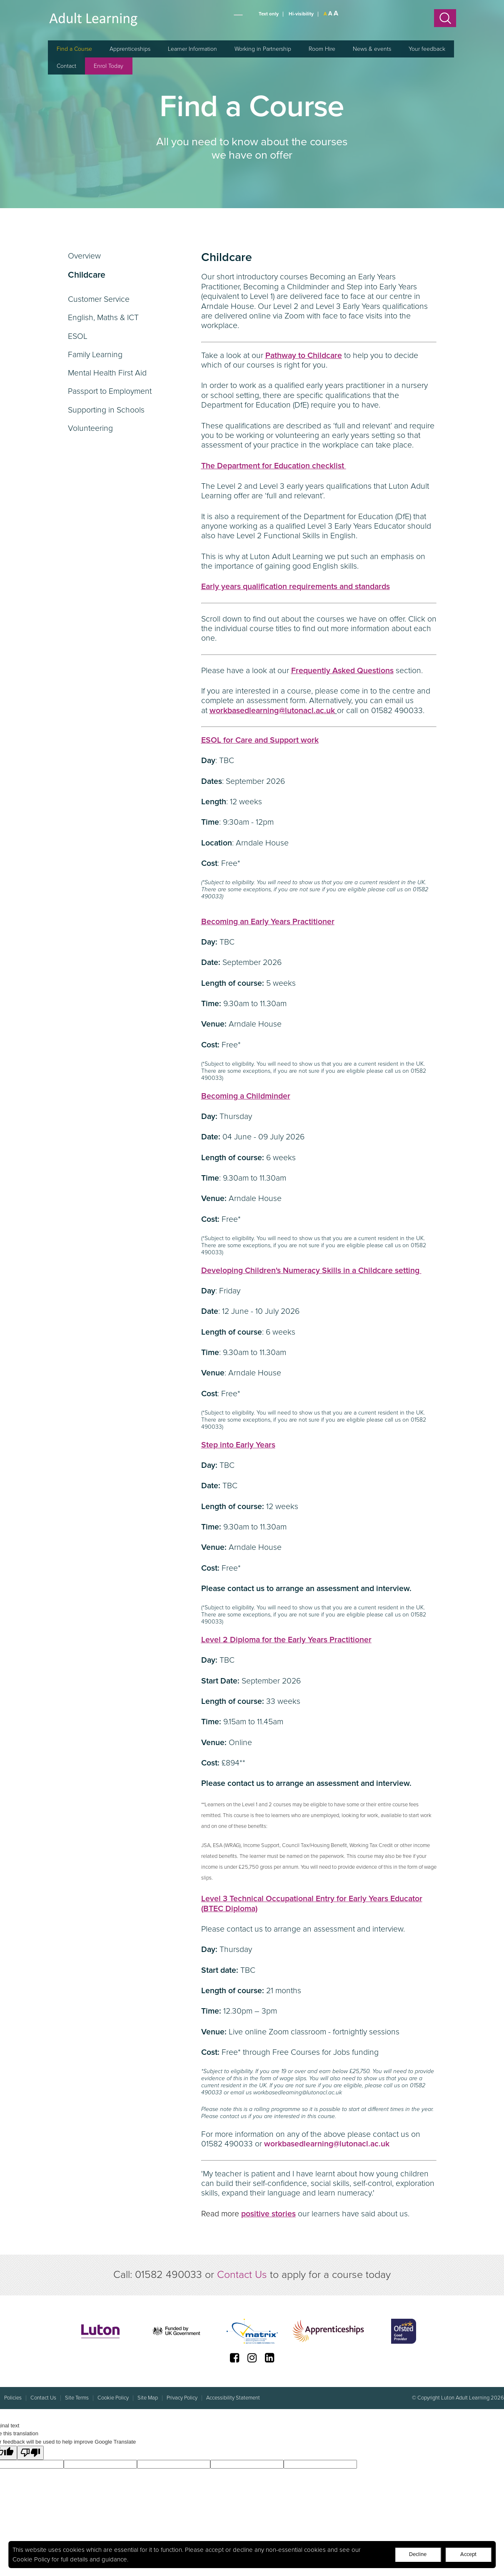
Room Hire (322, 48)
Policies (13, 2397)
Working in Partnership (263, 48)
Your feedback (427, 48)
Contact (66, 66)
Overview (84, 256)
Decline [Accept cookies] (418, 2554)
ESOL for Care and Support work (260, 740)
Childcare (86, 276)
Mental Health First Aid (107, 373)
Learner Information (192, 48)
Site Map (147, 2397)
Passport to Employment (110, 391)
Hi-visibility (301, 14)
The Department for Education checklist (273, 466)
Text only (269, 14)
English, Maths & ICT (103, 318)
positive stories (268, 2214)
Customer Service (99, 299)
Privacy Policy (182, 2397)
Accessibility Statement (233, 2397)
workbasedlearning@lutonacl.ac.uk (326, 2144)
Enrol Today (108, 66)
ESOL (77, 336)
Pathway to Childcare (303, 356)
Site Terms (77, 2397)
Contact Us (242, 2274)
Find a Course (74, 48)
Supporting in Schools (106, 410)
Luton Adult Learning (94, 19)
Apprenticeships (130, 48)
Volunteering (90, 428)
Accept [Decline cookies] (468, 2554)
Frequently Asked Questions (342, 671)
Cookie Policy (31, 2559)
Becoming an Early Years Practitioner (267, 922)
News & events (372, 48)
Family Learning (95, 355)
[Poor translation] (30, 2453)
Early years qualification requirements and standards (295, 587)
